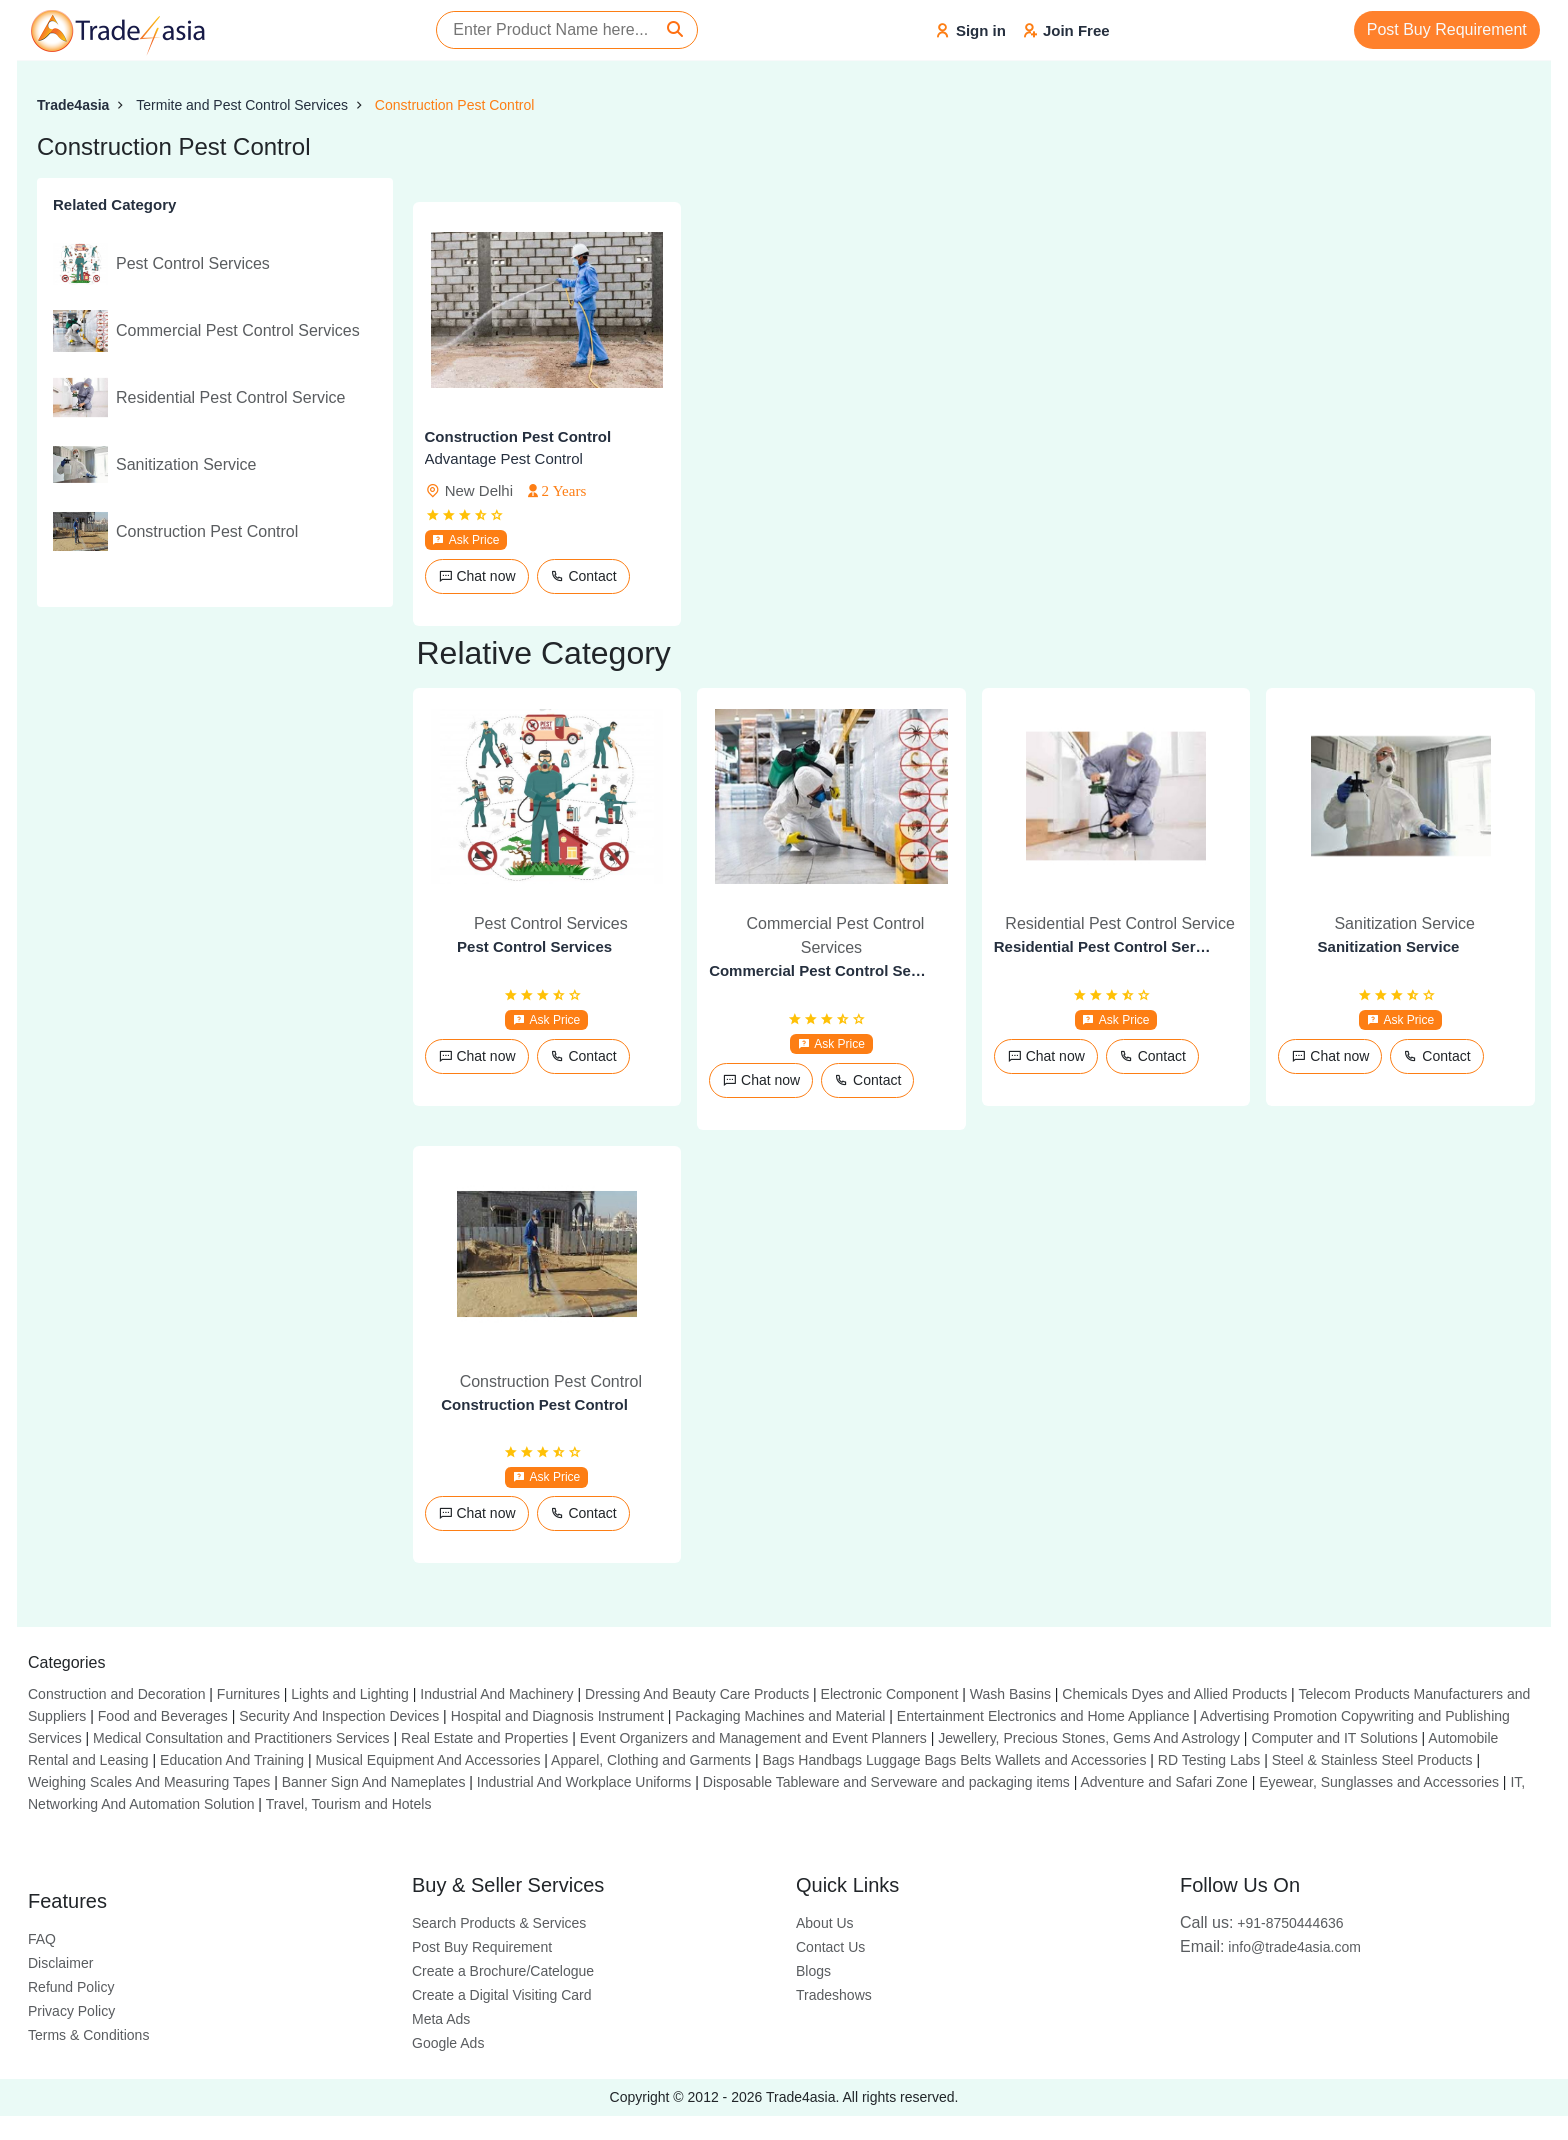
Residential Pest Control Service (1104, 946)
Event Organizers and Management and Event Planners (753, 1738)
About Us (825, 1923)
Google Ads (448, 2043)
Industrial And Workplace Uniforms (584, 1782)
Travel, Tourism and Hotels (349, 1804)
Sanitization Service (1389, 946)
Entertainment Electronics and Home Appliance (1043, 1716)
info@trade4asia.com (1270, 1947)
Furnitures (248, 1694)
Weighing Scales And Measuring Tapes (149, 1782)
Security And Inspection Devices (339, 1716)
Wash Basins (1010, 1694)
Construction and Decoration (116, 1694)
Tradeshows (834, 1995)
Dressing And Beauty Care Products (697, 1694)
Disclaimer (60, 1963)
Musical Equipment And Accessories (428, 1760)
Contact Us (830, 1947)
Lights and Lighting (350, 1694)
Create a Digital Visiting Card (502, 1995)
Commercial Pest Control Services (819, 970)
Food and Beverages (163, 1716)
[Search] (675, 30)
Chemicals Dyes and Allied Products (1174, 1694)
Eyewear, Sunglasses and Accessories (1379, 1782)
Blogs (813, 1971)
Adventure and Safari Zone (1164, 1782)
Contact (583, 576)
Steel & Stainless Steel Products (1372, 1760)
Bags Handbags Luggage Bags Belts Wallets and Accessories (954, 1760)
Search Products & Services (499, 1923)
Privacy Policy (71, 2011)
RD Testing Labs (1209, 1760)
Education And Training (232, 1760)
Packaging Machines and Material (780, 1716)
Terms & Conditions (88, 2035)
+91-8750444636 (1262, 1923)
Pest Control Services (534, 946)
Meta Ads (441, 2019)
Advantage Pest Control (504, 458)
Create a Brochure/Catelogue (503, 1971)
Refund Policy (71, 1987)
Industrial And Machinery (496, 1694)
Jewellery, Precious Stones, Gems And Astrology (1089, 1738)
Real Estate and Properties (484, 1738)
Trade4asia (73, 105)
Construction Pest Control (455, 105)
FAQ (42, 1939)
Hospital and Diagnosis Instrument (557, 1716)
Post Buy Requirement (1447, 29)
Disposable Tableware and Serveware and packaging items (886, 1782)
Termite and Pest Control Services (242, 105)
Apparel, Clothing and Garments (651, 1760)
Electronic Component (890, 1694)
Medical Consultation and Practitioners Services (241, 1738)
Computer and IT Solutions (1334, 1738)
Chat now (477, 576)
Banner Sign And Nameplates (374, 1782)
